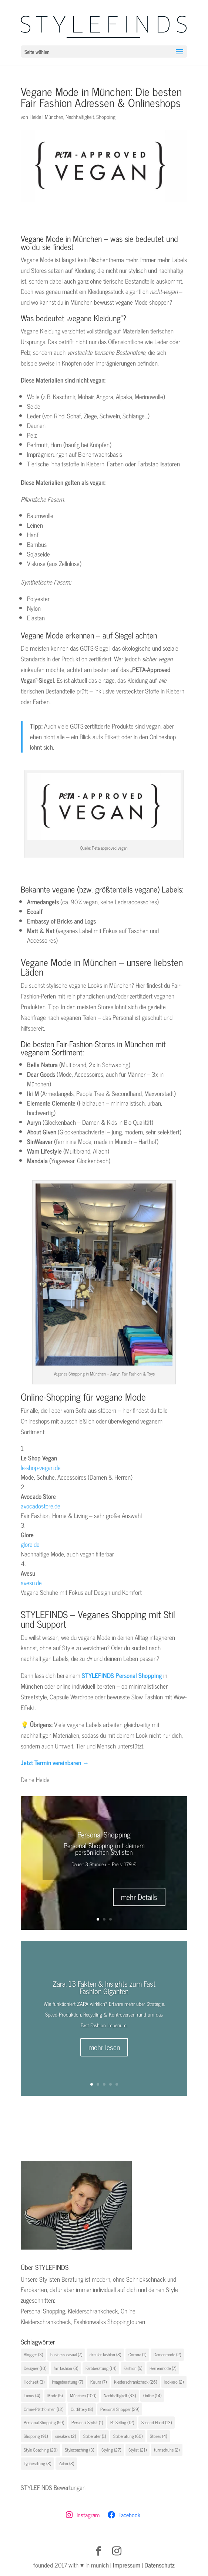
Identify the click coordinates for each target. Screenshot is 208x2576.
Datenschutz (159, 2565)
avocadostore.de (40, 1506)
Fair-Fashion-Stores (85, 1044)
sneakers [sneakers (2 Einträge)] (65, 2436)
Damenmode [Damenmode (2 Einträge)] (167, 2354)
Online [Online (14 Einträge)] (152, 2395)
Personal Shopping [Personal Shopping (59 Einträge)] (44, 2422)
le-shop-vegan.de (41, 1467)
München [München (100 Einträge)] (83, 2395)
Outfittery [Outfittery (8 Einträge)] (82, 2409)
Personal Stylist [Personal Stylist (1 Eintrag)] (87, 2422)
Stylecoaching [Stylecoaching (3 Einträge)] (79, 2449)
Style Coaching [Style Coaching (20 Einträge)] (40, 2449)
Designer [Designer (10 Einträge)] (35, 2368)
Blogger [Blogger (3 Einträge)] (33, 2354)
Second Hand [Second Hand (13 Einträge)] (156, 2422)
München (54, 116)
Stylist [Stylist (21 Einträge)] (137, 2449)
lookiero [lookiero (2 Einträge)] (174, 2381)
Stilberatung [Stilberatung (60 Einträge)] (127, 2436)
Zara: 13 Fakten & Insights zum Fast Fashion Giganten (104, 1987)
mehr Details (139, 1897)
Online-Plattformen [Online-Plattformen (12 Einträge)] (43, 2409)
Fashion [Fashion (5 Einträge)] (133, 2368)
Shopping (105, 116)
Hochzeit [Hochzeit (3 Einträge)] (34, 2381)
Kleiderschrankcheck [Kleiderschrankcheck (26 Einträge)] (135, 2381)
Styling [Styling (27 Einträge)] (111, 2449)
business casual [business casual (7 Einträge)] (66, 2354)
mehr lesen (104, 2047)
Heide (35, 116)
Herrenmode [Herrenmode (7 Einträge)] (163, 2368)
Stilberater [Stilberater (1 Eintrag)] (94, 2436)
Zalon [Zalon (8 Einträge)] (66, 2463)
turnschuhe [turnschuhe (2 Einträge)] (167, 2449)
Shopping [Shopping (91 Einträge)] (36, 2436)
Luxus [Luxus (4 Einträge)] (32, 2395)
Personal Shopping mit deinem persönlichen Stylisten (104, 1848)
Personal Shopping (104, 1834)
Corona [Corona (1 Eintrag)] (137, 2354)
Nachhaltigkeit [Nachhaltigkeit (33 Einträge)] (120, 2395)
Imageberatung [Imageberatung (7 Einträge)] (67, 2381)
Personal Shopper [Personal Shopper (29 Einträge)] (119, 2409)
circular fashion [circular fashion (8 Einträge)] (105, 2354)
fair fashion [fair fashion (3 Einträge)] (66, 2368)
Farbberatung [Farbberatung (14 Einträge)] (100, 2368)
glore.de (30, 1544)
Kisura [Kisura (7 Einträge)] (98, 2381)
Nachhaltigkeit (80, 116)
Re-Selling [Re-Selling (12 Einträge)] (122, 2422)
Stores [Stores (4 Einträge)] (158, 2436)
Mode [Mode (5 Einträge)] (55, 2395)
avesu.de (31, 1583)
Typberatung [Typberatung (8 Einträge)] (37, 2463)
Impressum (126, 2565)
